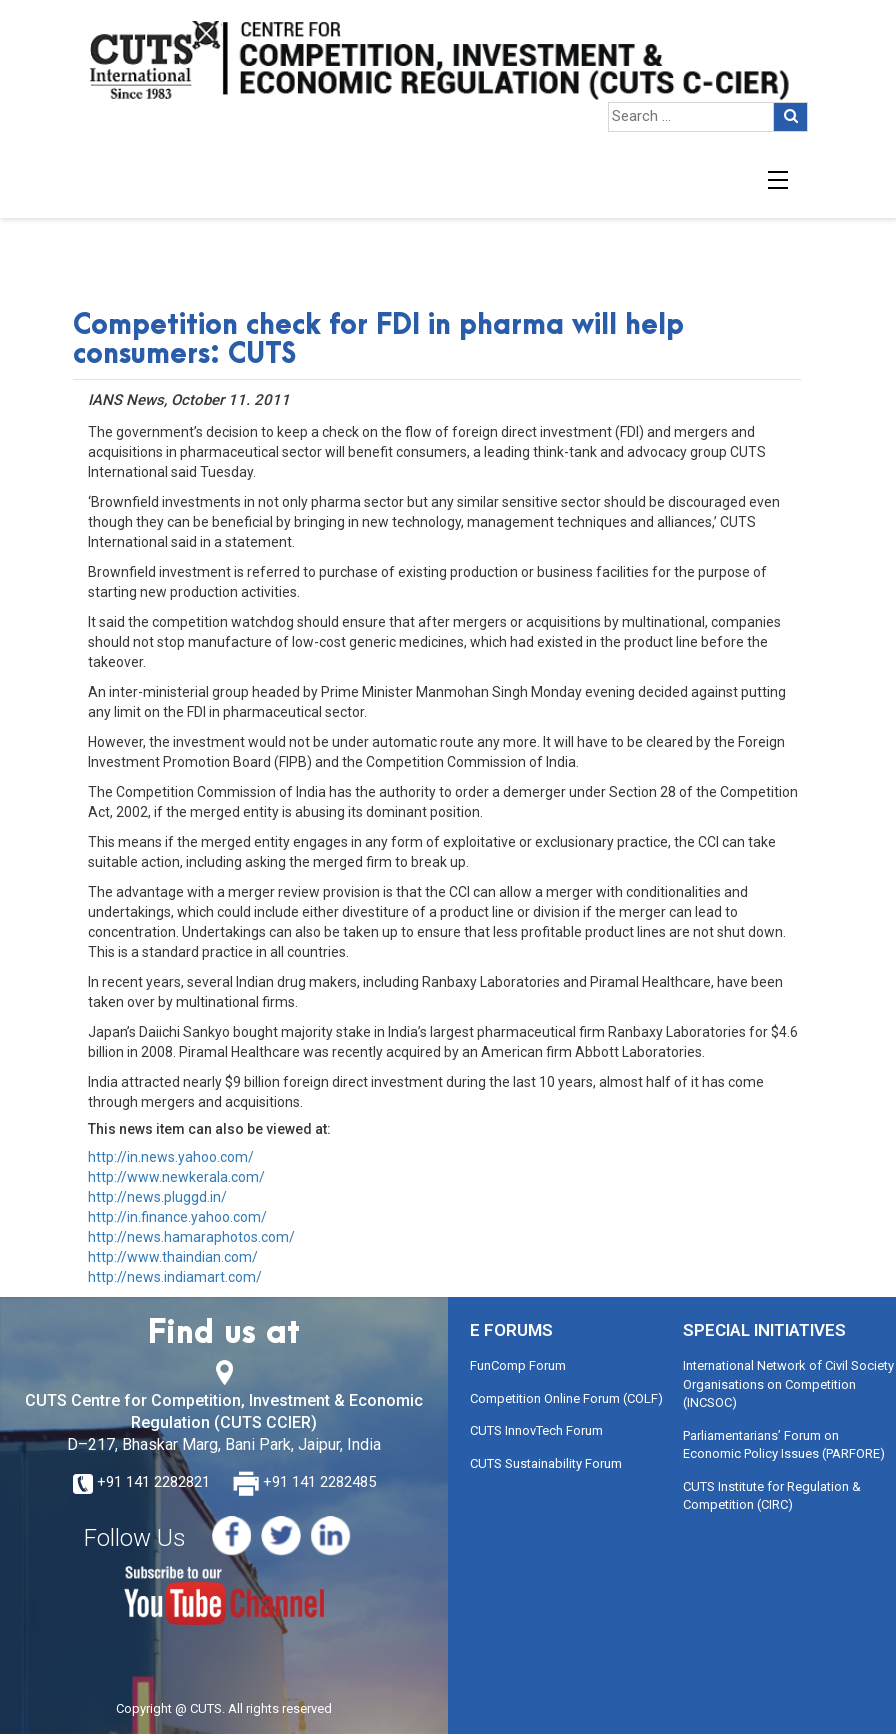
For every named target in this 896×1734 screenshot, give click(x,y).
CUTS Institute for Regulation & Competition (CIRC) (772, 1496)
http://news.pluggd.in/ (157, 1197)
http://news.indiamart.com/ (175, 1277)
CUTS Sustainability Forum (546, 1463)
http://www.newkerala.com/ (176, 1177)
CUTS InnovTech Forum (536, 1430)
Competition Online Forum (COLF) (566, 1398)
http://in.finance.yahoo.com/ (177, 1217)
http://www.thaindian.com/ (173, 1257)
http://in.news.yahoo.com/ (171, 1157)
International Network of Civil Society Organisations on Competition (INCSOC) (788, 1384)
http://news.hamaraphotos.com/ (191, 1237)
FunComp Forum (518, 1365)
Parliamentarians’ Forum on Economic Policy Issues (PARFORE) (784, 1445)
